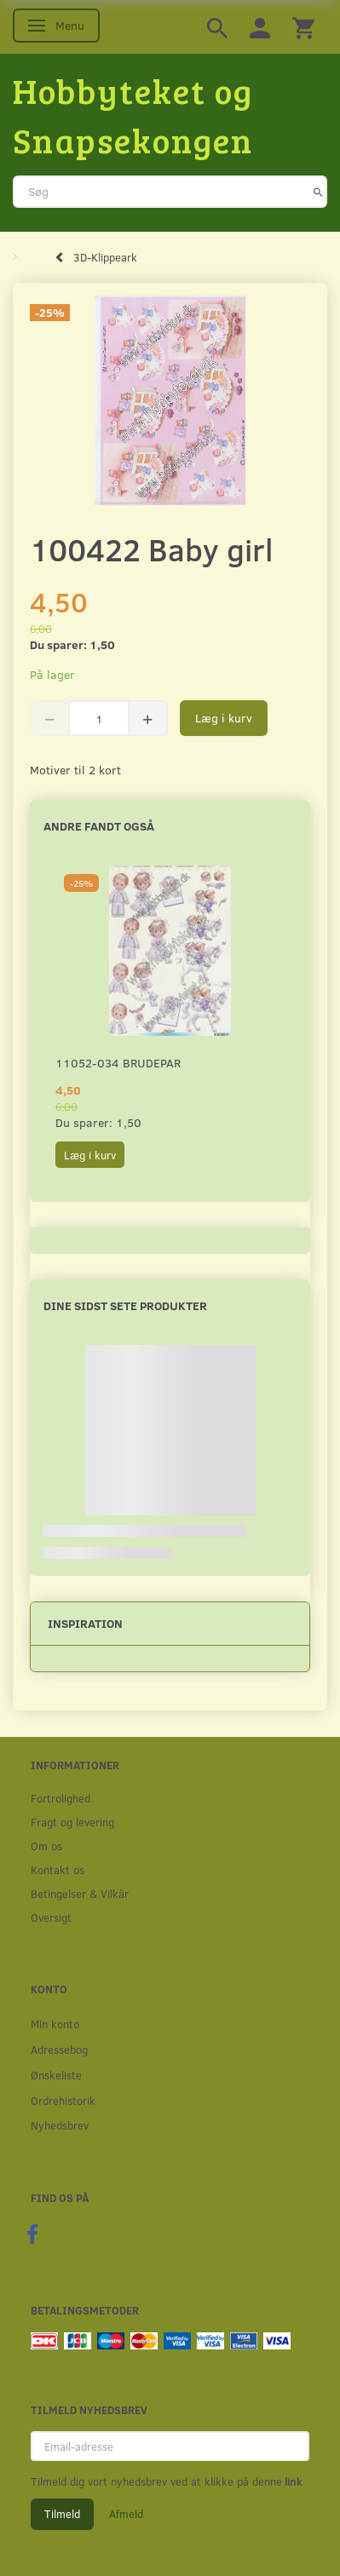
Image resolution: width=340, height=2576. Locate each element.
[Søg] (318, 191)
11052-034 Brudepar (118, 1063)
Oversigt (51, 1917)
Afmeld (126, 2513)
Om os (46, 1845)
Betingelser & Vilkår (80, 1893)
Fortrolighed (60, 1798)
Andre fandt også (98, 826)
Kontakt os (57, 1869)
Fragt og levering (72, 1821)
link (292, 2481)
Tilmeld (62, 2513)
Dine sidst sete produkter (125, 1305)
